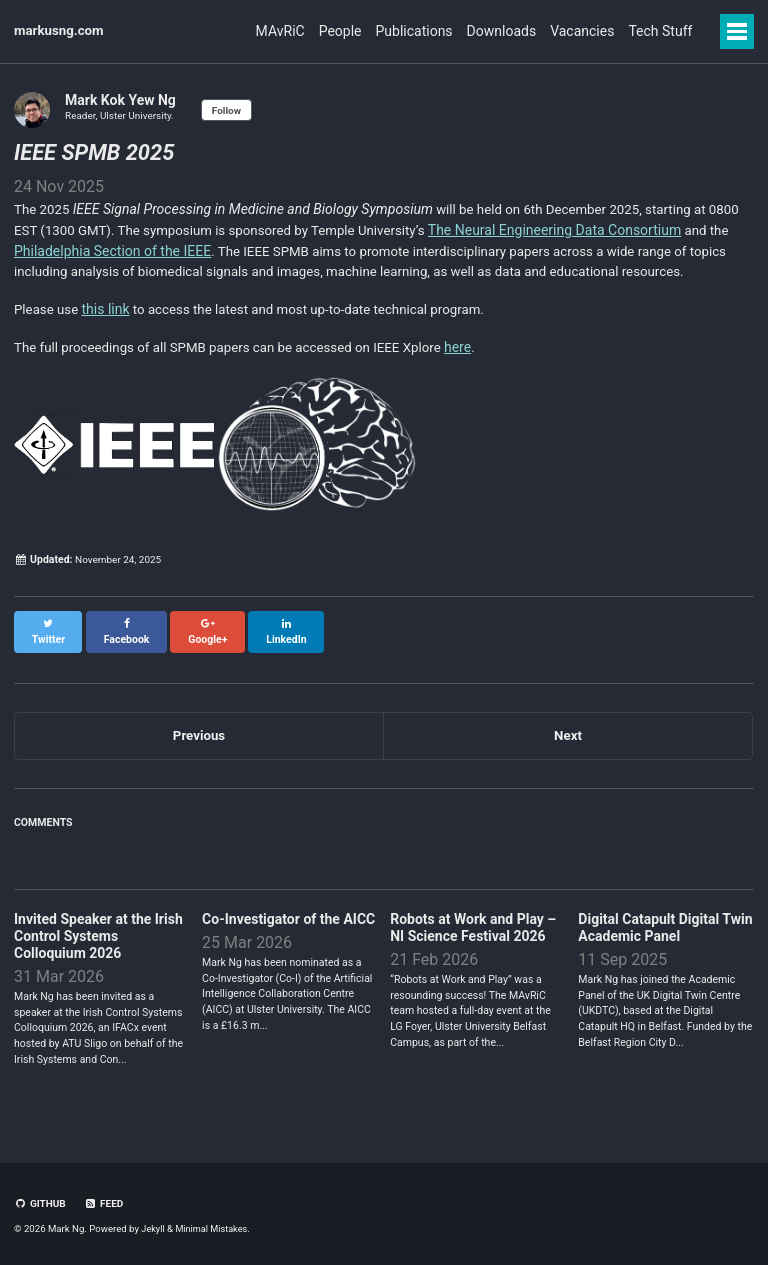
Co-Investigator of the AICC (288, 932)
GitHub (41, 1204)
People (282, 31)
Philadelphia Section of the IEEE (162, 251)
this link (109, 332)
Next (567, 747)
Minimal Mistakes (215, 1229)
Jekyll (153, 1229)
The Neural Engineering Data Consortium (611, 230)
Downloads (472, 31)
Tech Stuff (659, 31)
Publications (370, 31)
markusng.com (61, 31)
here (481, 371)
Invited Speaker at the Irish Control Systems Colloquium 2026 (98, 949)
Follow (231, 110)
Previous (198, 747)
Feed (106, 1204)
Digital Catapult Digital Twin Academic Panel (665, 940)
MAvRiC (208, 31)
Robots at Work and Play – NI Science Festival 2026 (473, 940)
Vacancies (567, 31)
